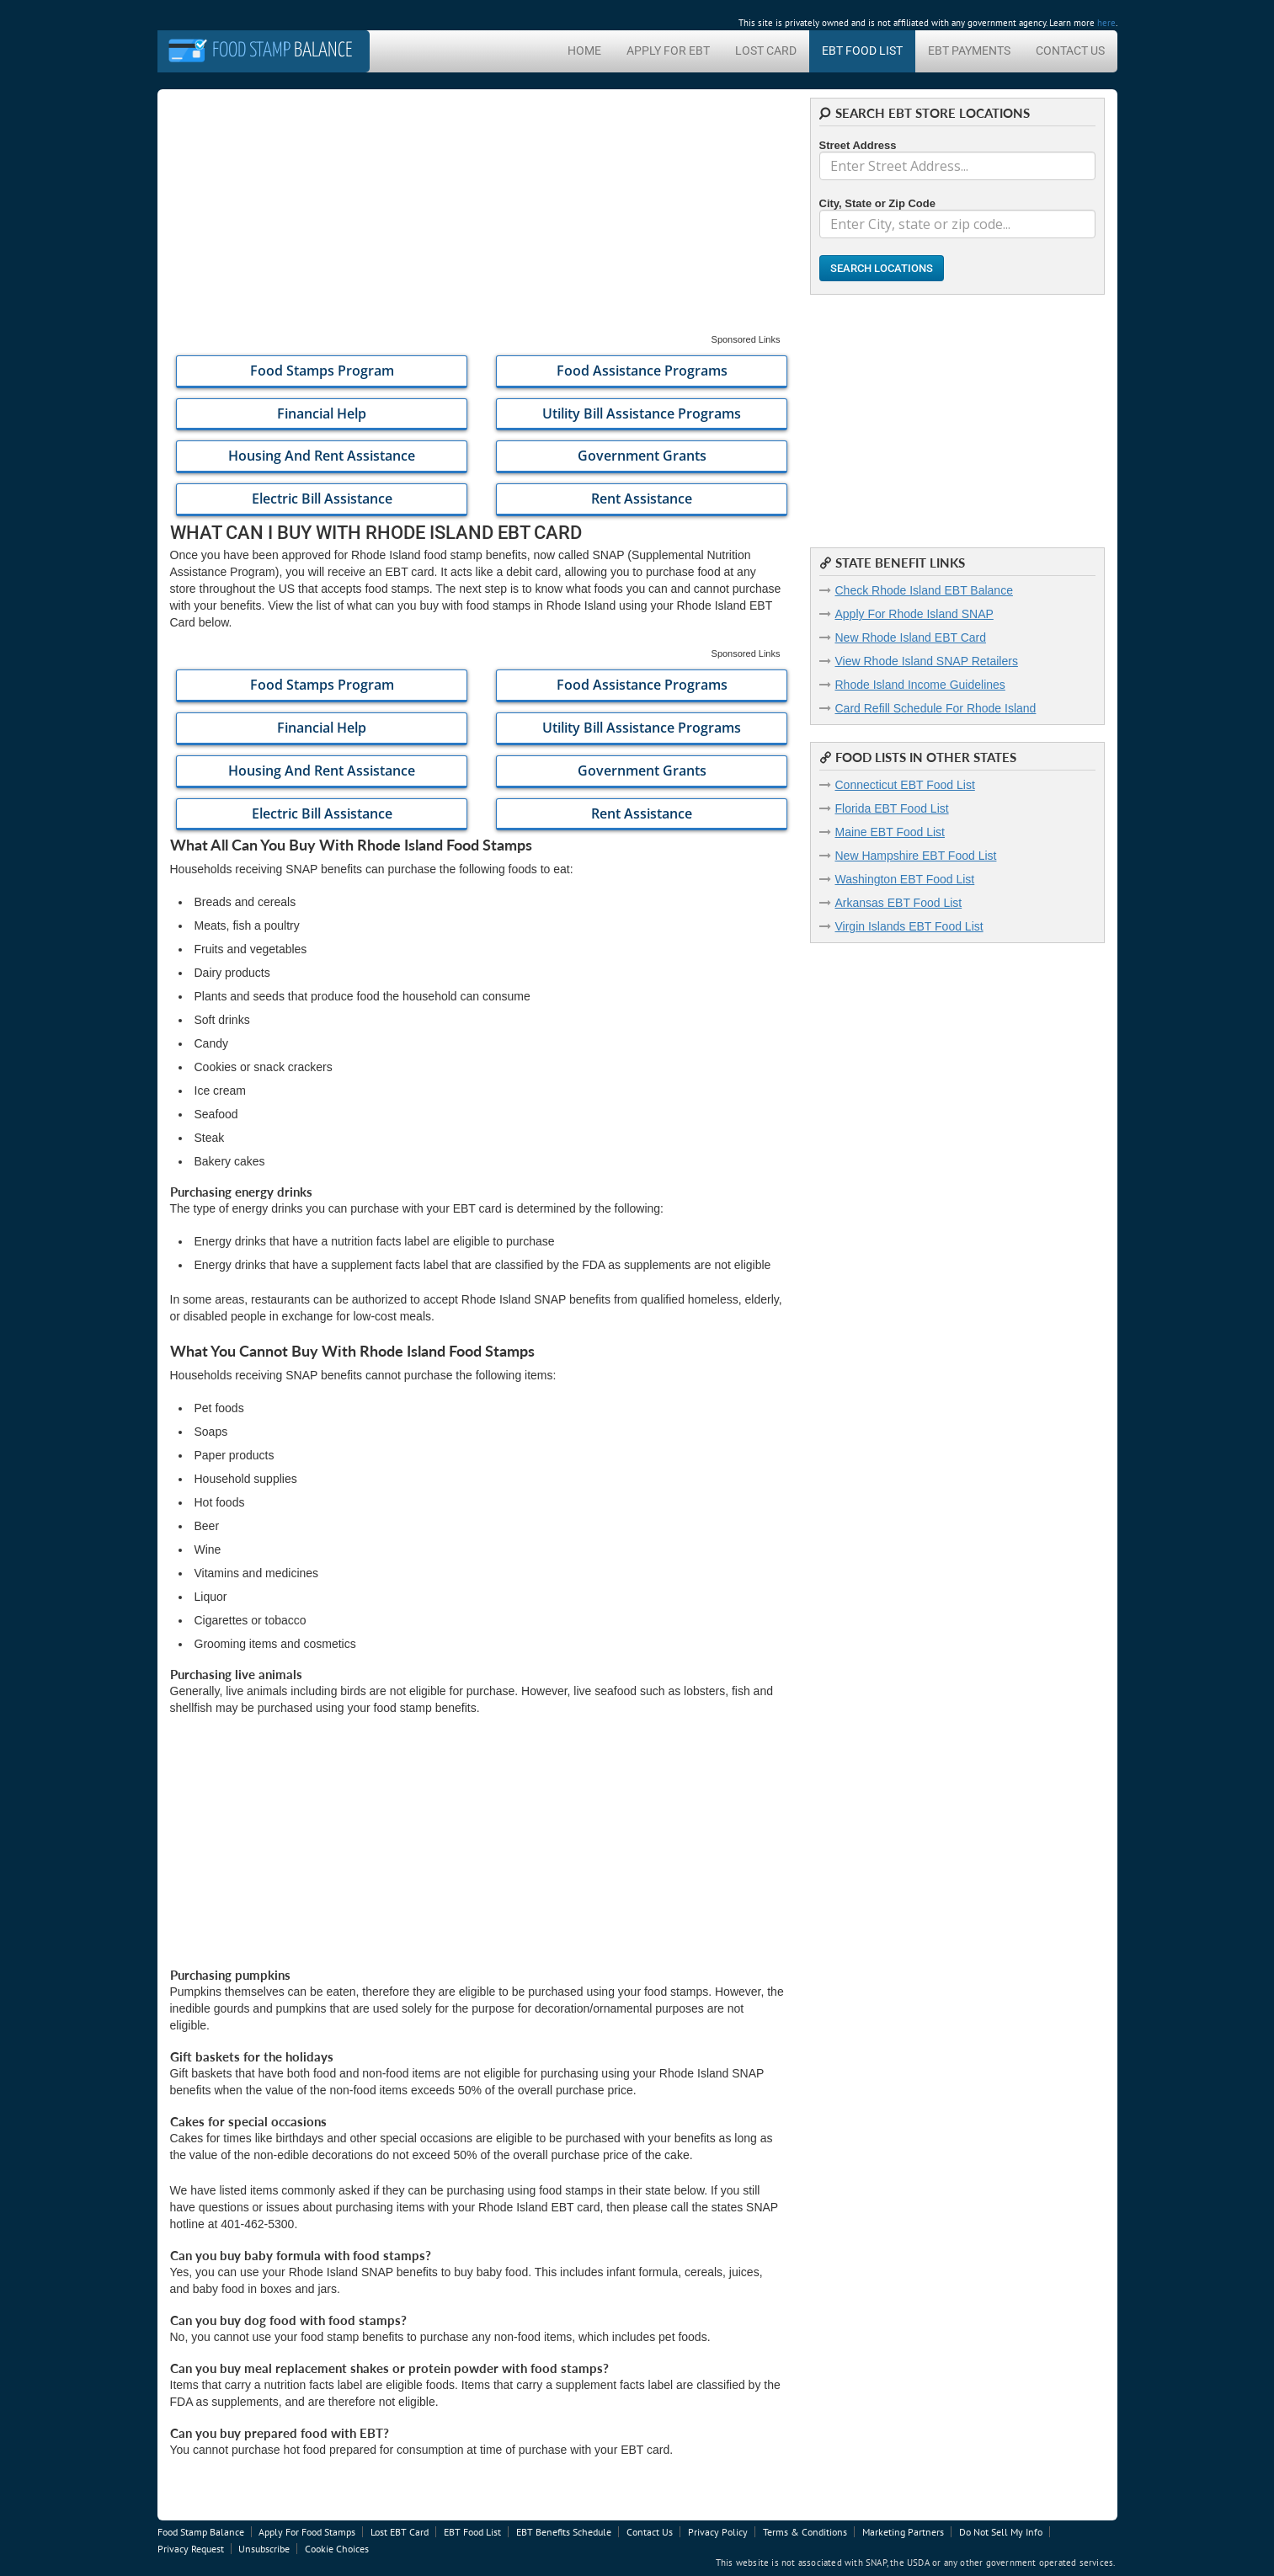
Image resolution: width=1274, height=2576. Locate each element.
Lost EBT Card (399, 2531)
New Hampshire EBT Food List (916, 855)
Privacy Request (190, 2548)
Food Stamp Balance (200, 2531)
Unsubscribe (264, 2548)
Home (584, 50)
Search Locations (881, 268)
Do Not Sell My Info (1000, 2531)
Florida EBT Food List (892, 808)
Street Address (858, 145)
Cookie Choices (337, 2548)
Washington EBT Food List (905, 879)
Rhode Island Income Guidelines (920, 684)
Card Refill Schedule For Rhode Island (936, 708)
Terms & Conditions (805, 2531)
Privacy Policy (718, 2531)
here (1106, 23)
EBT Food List (862, 50)
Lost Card (766, 50)
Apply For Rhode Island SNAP (914, 614)
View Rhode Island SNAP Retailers (926, 661)
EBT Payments (969, 50)
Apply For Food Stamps (307, 2531)
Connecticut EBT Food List (905, 785)
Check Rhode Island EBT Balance (924, 590)
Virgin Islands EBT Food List (909, 926)
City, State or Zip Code (877, 203)
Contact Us (1070, 50)
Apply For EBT (668, 50)
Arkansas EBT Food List (898, 902)
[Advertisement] (477, 215)
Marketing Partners (903, 2531)
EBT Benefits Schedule (563, 2531)
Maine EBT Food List (890, 832)
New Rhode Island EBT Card (911, 637)
